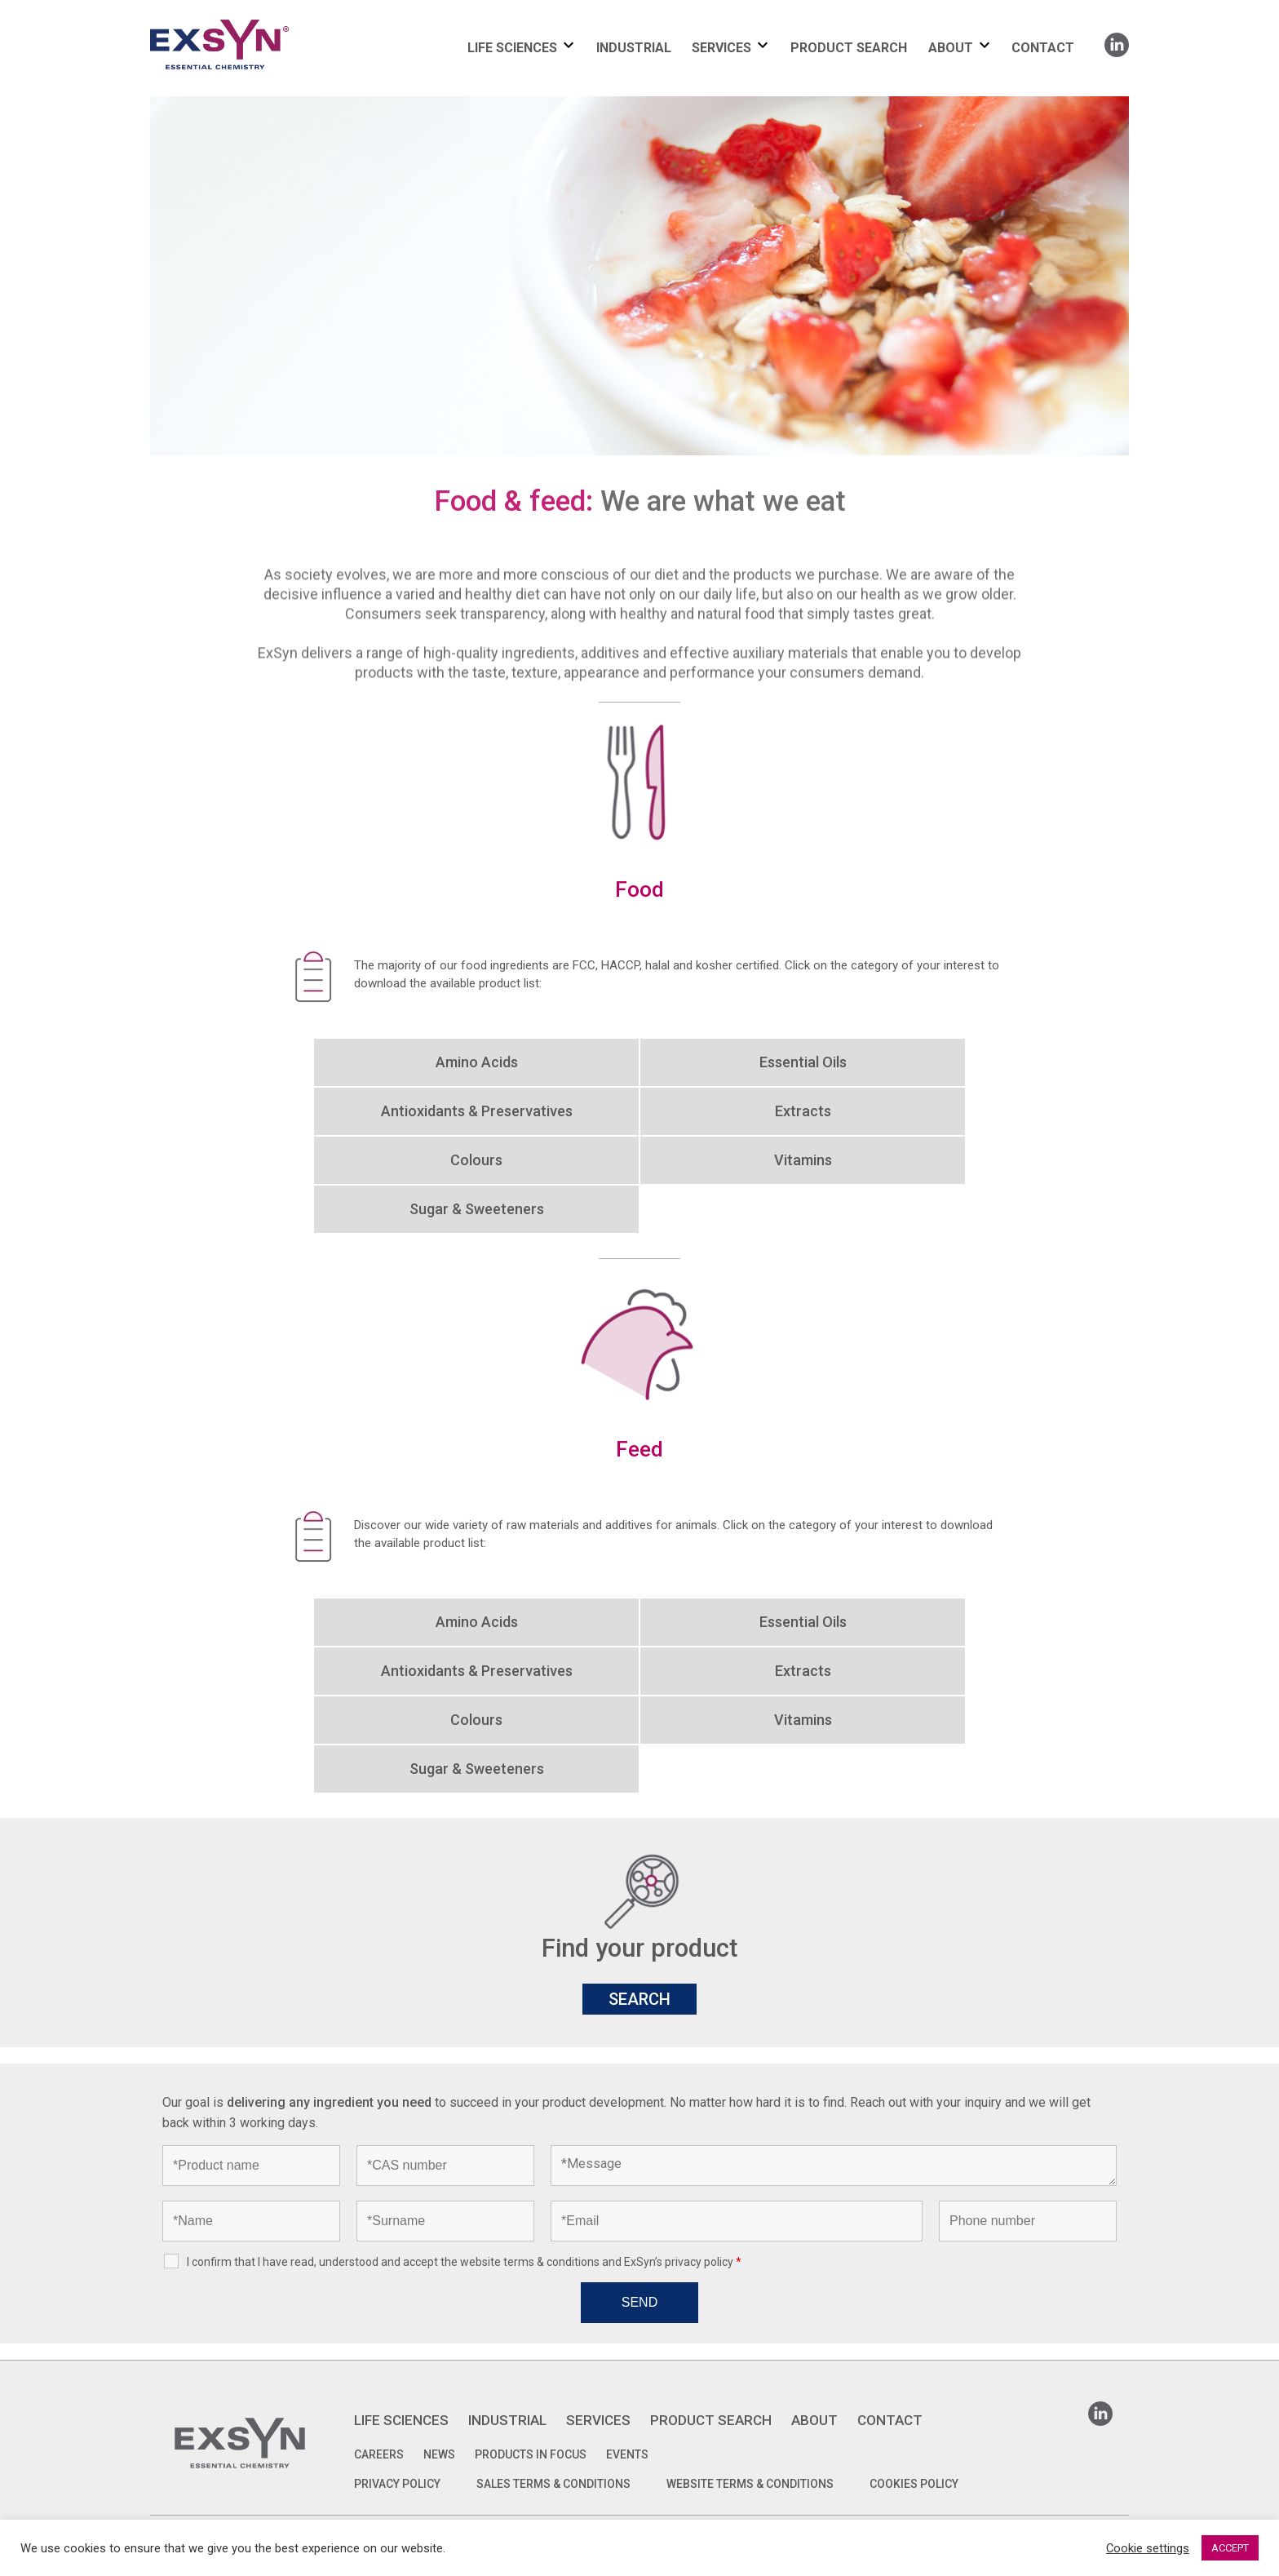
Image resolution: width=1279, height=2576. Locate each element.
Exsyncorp (259, 18)
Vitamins (803, 1159)
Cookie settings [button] (1147, 2548)
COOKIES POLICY (914, 2483)
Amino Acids (477, 1062)
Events (627, 2454)
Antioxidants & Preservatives (477, 1111)
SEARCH (639, 1999)
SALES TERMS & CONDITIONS (553, 2483)
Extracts (803, 1111)
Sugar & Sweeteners (476, 1208)
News (439, 2454)
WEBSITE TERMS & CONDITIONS (750, 2483)
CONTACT (1042, 47)
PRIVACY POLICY (397, 2483)
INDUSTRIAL (633, 47)
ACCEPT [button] (1230, 2548)
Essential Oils (803, 1062)
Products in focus (530, 2454)
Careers (379, 2454)
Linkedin (1116, 40)
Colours (476, 1159)
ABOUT (950, 47)
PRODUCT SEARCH (848, 47)
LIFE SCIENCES (512, 47)
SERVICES (721, 47)
